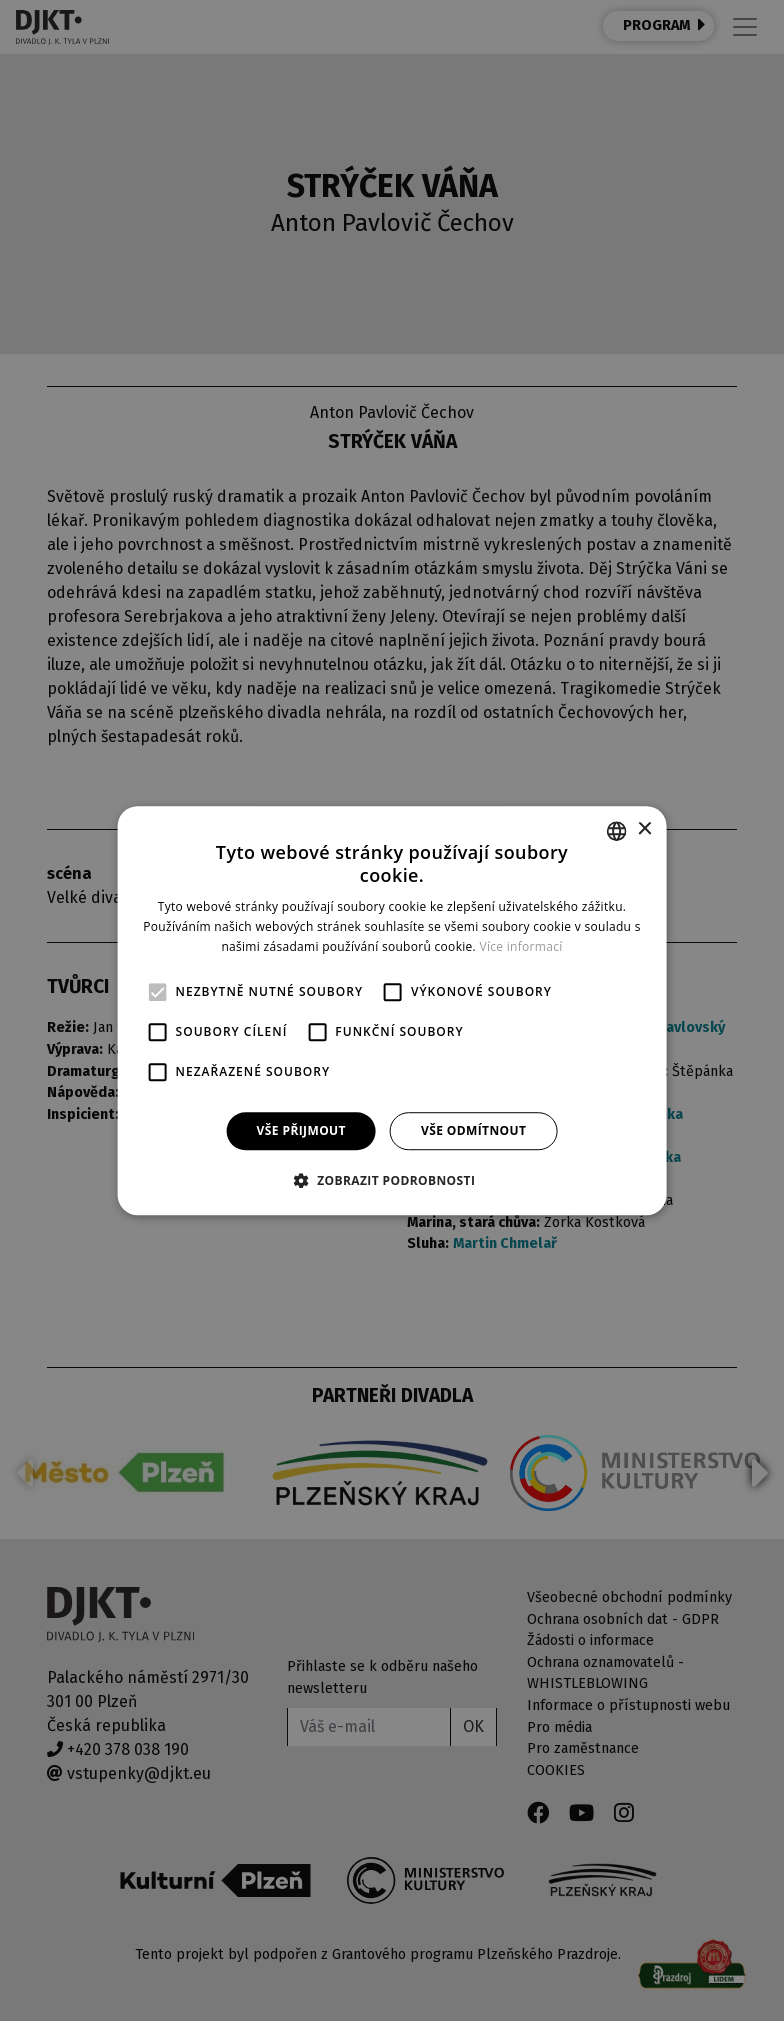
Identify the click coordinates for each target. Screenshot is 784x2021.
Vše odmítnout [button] (473, 1130)
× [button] (643, 829)
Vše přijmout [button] (301, 1130)
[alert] (392, 1010)
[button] (392, 1180)
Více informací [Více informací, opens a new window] (520, 946)
